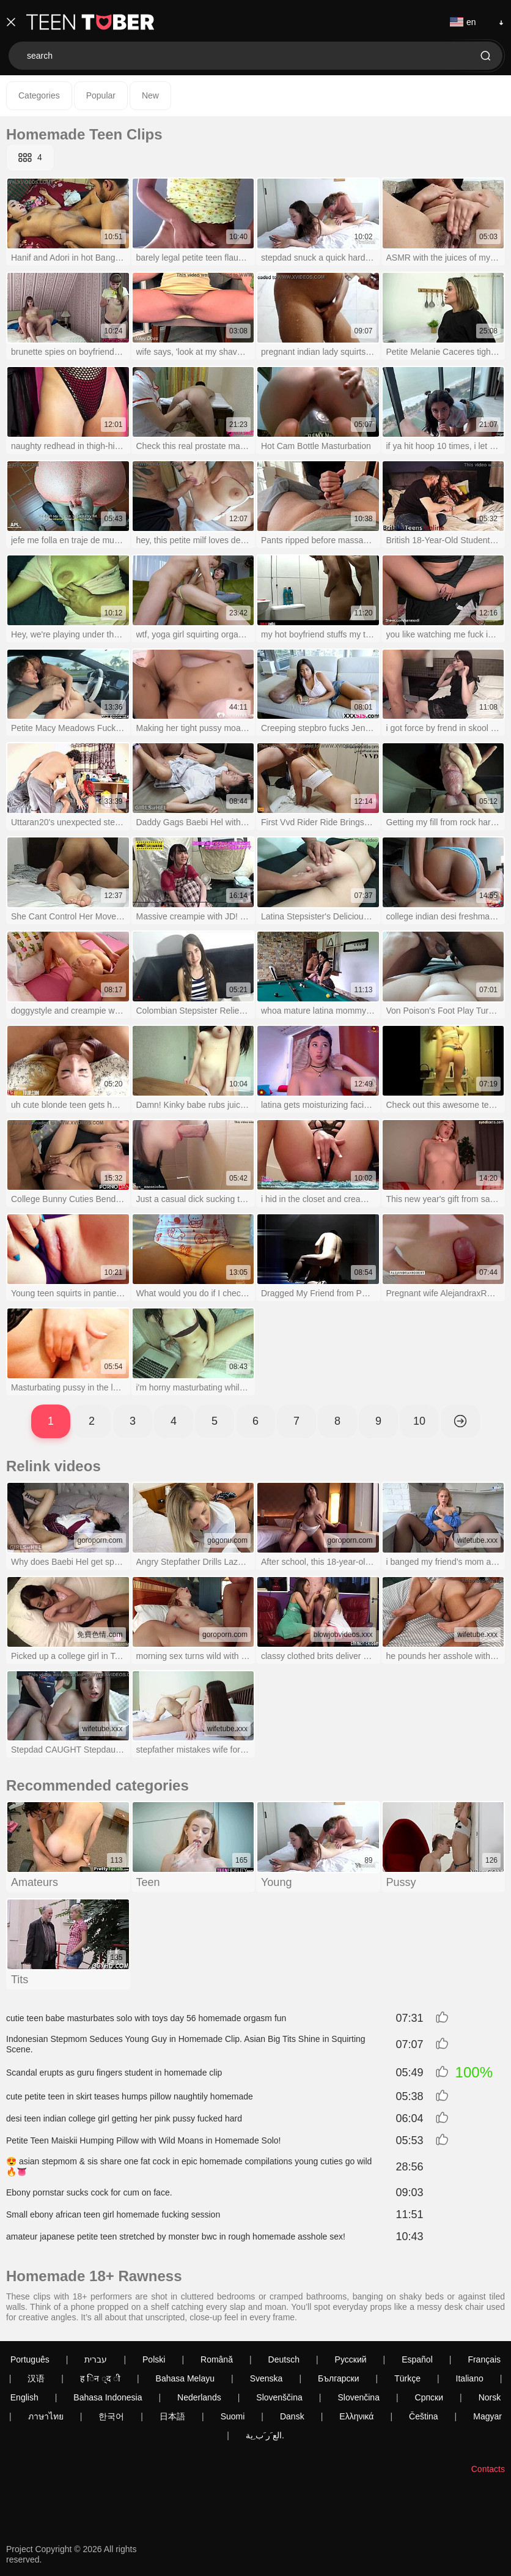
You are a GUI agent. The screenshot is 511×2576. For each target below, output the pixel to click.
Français (484, 2359)
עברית (95, 2359)
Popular (101, 95)
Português (30, 2359)
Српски (429, 2397)
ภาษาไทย (46, 2416)
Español (417, 2359)
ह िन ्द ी (100, 2378)
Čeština (423, 2416)
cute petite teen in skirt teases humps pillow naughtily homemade (129, 2096)
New (150, 95)
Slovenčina (358, 2397)
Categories (39, 95)
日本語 (172, 2416)
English (24, 2397)
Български (338, 2378)
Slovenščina (279, 2397)
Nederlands (199, 2397)
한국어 (111, 2416)
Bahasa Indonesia (107, 2397)
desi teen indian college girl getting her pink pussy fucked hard (124, 2118)
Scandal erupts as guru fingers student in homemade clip (114, 2072)
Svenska (266, 2378)
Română (216, 2359)
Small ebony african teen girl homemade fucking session (113, 2214)
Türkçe (407, 2378)
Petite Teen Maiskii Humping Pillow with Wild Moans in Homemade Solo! (143, 2140)
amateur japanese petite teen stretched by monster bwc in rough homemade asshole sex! (175, 2236)
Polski (153, 2359)
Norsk (490, 2397)
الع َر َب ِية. (265, 2435)
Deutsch (284, 2359)
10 (419, 1421)
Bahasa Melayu (185, 2378)
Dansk (292, 2416)
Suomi (233, 2416)
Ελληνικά (356, 2416)
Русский (351, 2359)
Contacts (488, 2469)
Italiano (469, 2378)
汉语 (36, 2378)
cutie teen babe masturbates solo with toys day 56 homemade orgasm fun (146, 2018)
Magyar (487, 2416)
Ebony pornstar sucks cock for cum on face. (89, 2192)
